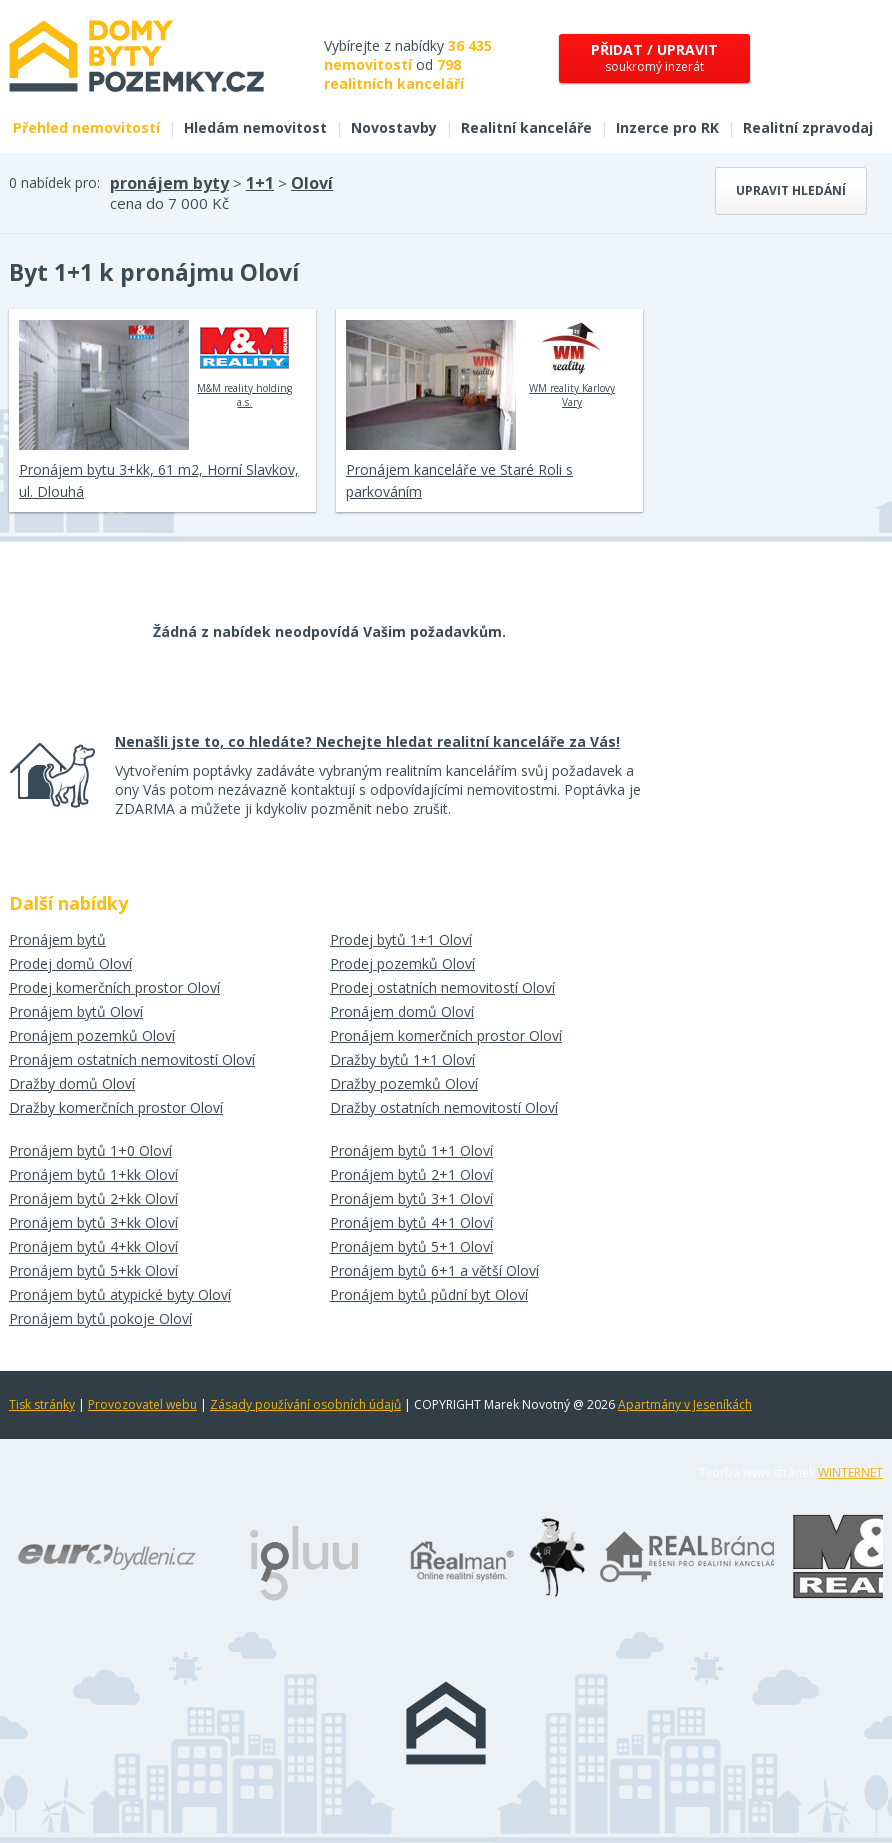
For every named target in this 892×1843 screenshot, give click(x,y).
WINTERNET (850, 1472)
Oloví (312, 183)
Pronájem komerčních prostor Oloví (446, 1035)
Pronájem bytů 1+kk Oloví (93, 1174)
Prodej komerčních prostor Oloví (114, 987)
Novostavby (394, 127)
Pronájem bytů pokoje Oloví (100, 1318)
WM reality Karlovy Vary (571, 364)
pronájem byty (169, 183)
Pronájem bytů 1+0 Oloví (90, 1150)
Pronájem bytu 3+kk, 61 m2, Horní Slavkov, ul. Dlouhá (159, 480)
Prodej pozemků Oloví (402, 963)
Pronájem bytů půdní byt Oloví (429, 1294)
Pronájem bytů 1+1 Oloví (411, 1150)
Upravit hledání (791, 190)
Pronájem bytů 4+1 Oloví (411, 1222)
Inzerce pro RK (667, 127)
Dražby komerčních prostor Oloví (116, 1107)
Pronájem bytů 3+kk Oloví (93, 1222)
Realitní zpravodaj (808, 127)
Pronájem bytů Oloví (76, 1011)
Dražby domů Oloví (72, 1083)
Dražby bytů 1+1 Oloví (402, 1059)
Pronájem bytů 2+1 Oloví (411, 1174)
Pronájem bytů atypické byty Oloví (120, 1294)
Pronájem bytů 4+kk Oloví (93, 1246)
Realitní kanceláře (526, 127)
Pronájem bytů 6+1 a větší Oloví (434, 1270)
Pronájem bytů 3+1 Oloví (411, 1198)
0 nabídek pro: (54, 182)
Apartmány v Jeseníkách (685, 1404)
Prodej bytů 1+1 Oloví (401, 939)
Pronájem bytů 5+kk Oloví (93, 1270)
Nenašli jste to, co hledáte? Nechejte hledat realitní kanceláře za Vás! (367, 741)
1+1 (260, 183)
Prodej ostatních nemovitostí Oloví (442, 987)
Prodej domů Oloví (70, 963)
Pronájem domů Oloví (402, 1011)
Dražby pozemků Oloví (404, 1083)
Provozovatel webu (142, 1404)
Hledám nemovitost (255, 127)
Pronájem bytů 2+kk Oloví (93, 1198)
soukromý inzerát (654, 57)
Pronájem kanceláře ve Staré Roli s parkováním (459, 480)
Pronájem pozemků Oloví (92, 1035)
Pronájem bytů (57, 939)
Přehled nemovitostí (86, 127)
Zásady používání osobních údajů (305, 1404)
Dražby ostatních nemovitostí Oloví (444, 1107)
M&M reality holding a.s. (244, 364)
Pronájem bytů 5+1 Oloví (411, 1246)
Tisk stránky (42, 1404)
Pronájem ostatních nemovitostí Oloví (132, 1059)
